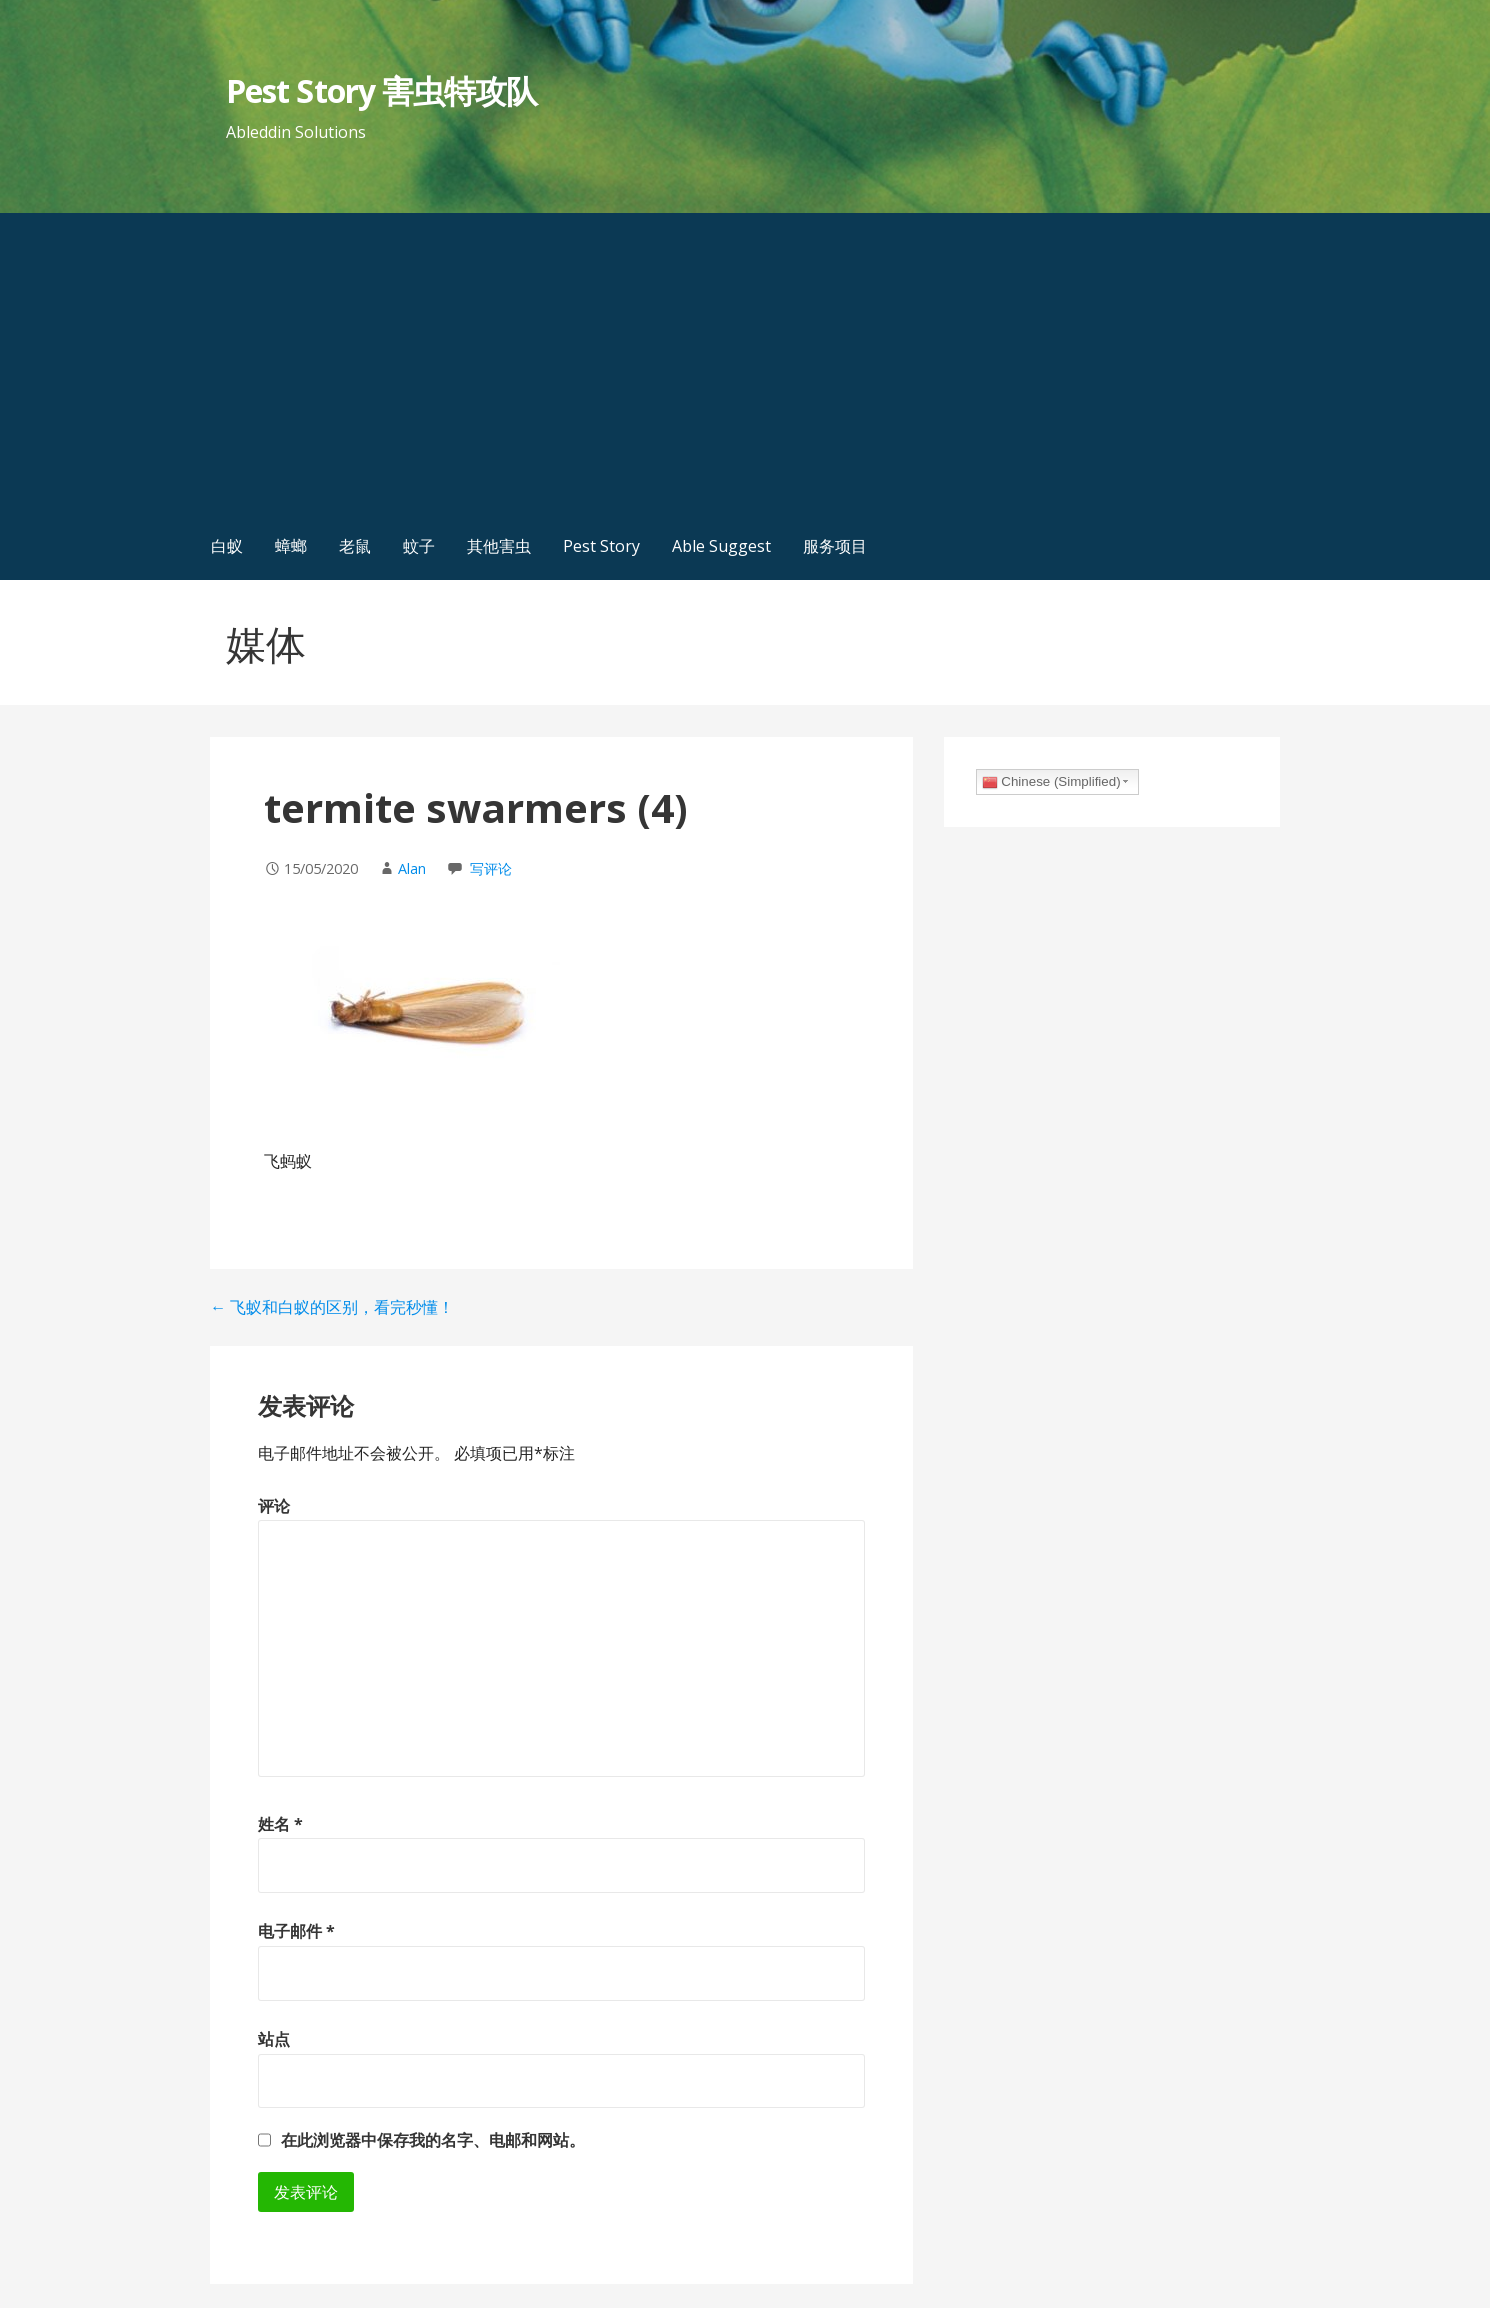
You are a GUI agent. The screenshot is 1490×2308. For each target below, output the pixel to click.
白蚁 (227, 546)
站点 (274, 2039)
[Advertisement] (745, 363)
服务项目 (835, 546)
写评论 (491, 868)
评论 (274, 1506)
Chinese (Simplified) (1051, 782)
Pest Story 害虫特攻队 (381, 90)
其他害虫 (499, 546)
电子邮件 (296, 1931)
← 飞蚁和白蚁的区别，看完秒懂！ (332, 1307)
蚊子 (419, 546)
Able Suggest (721, 546)
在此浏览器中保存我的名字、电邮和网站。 (433, 2140)
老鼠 (355, 546)
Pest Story (601, 546)
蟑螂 (291, 546)
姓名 (280, 1824)
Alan (412, 868)
